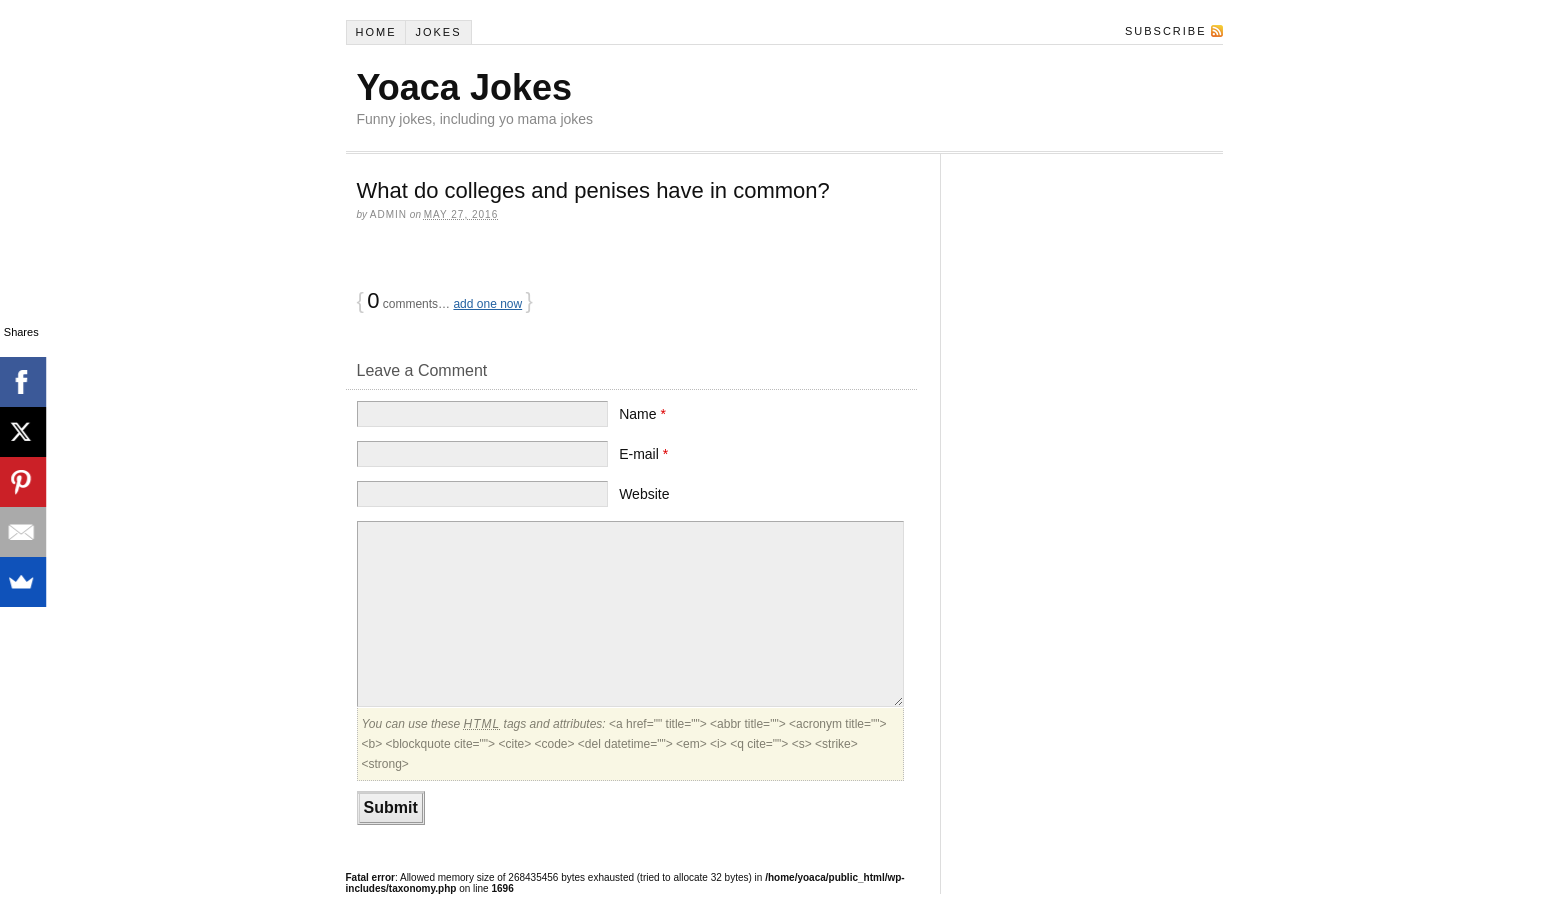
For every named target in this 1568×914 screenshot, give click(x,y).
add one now (487, 304)
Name (642, 414)
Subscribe (1166, 31)
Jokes (438, 32)
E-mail (643, 454)
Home (375, 32)
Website (644, 494)
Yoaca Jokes (464, 87)
